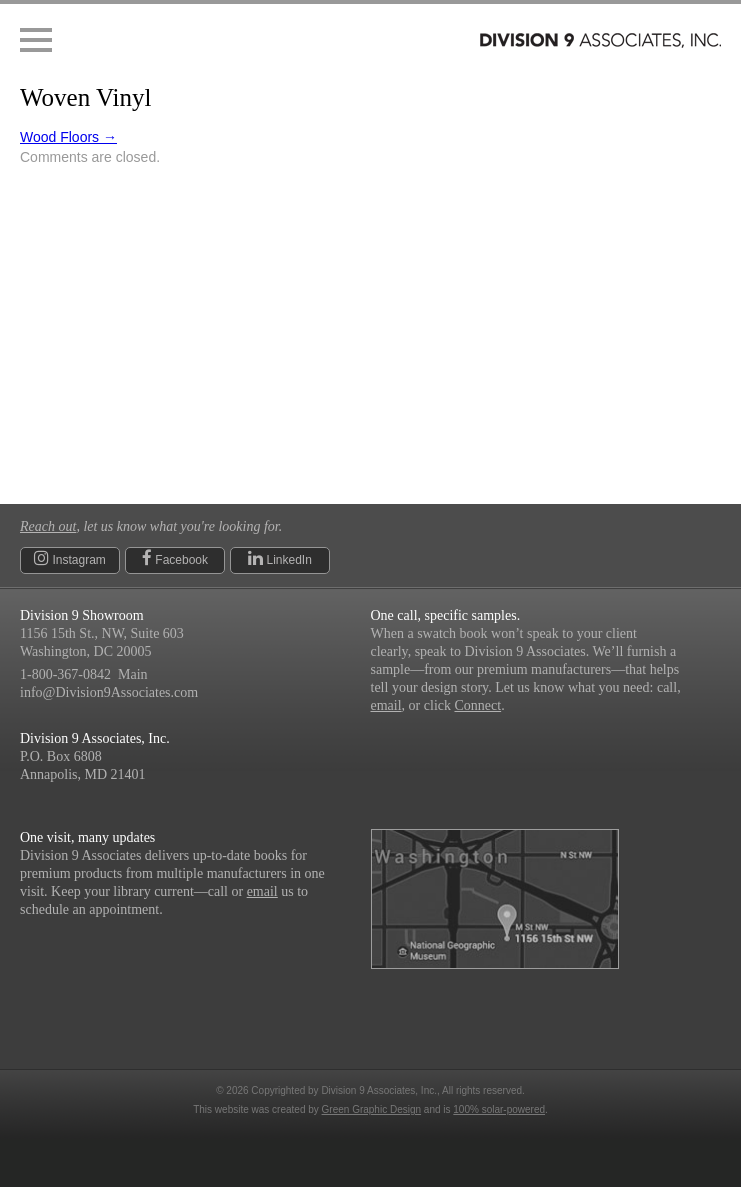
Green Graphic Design (372, 1109)
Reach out (48, 526)
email (386, 705)
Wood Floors (68, 137)
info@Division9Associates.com (109, 692)
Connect (477, 705)
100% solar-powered (499, 1109)
